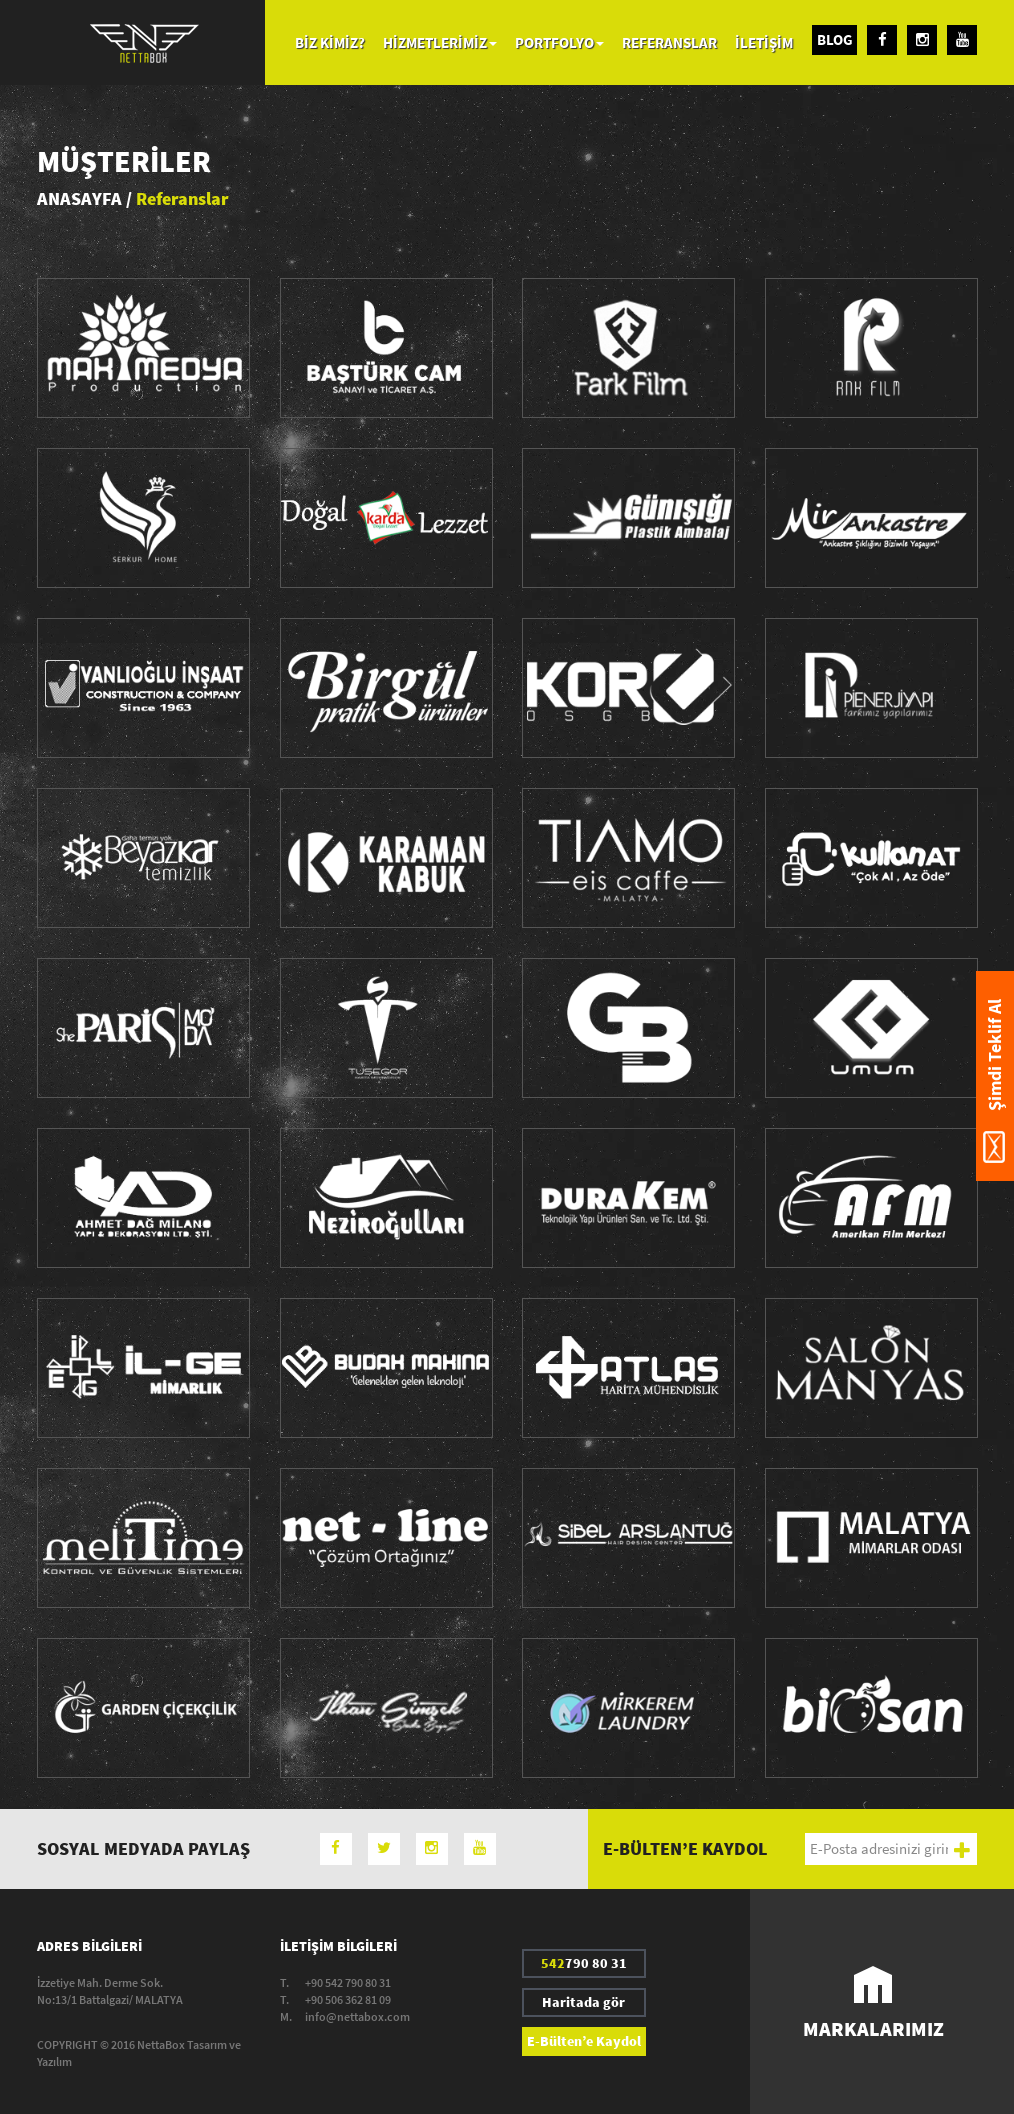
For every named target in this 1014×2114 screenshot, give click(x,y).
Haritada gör (583, 2002)
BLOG (835, 39)
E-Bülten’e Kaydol (584, 2041)
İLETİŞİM (764, 42)
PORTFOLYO (559, 42)
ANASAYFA (79, 198)
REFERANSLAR (669, 42)
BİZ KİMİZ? (330, 42)
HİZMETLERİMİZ (440, 42)
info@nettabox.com (357, 2016)
